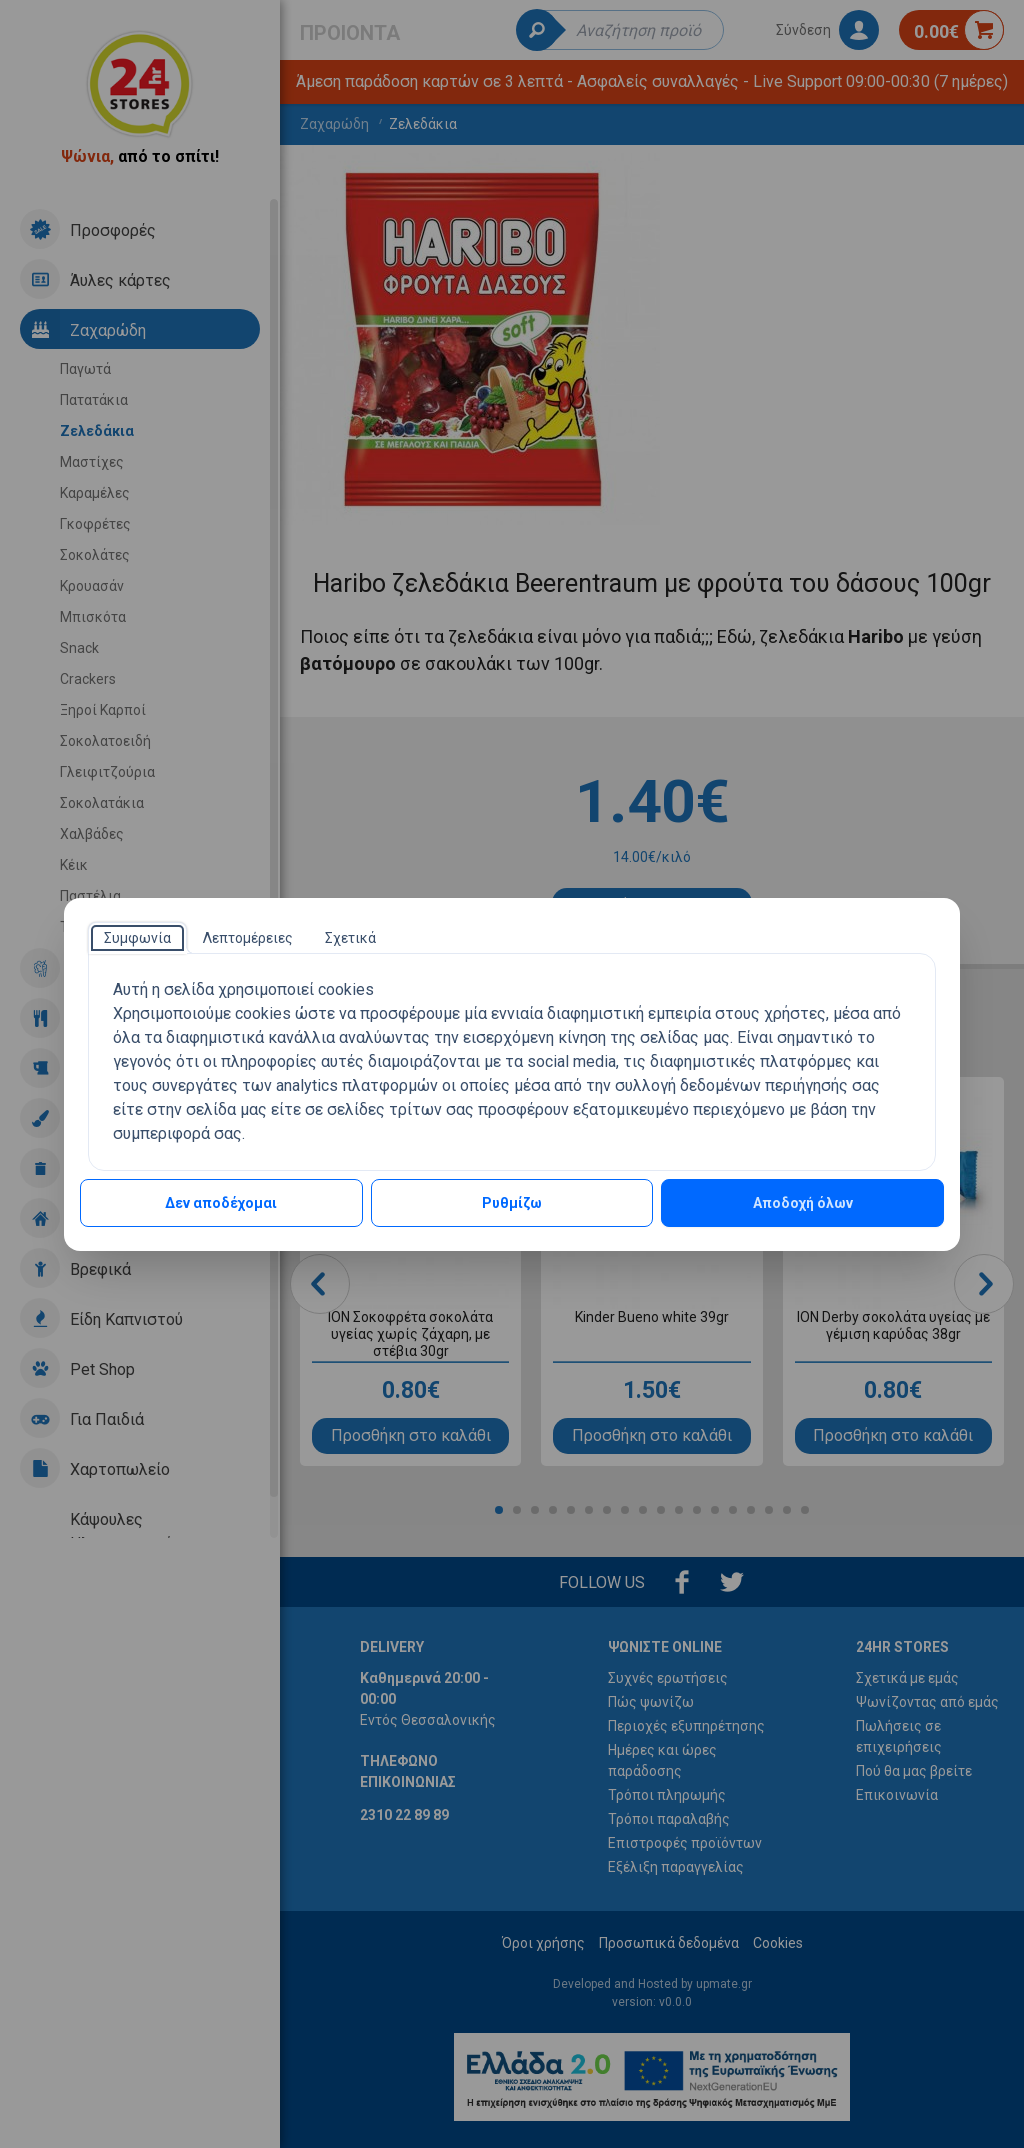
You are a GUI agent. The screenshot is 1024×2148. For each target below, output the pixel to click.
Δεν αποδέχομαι (221, 1203)
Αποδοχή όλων (803, 1203)
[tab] (137, 938)
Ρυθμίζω (512, 1203)
